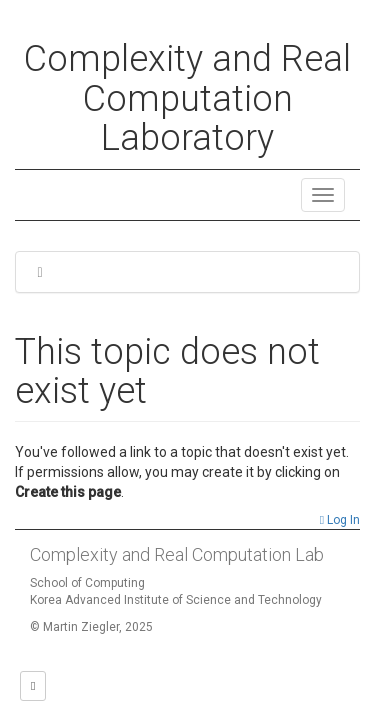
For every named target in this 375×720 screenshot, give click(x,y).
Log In (340, 520)
